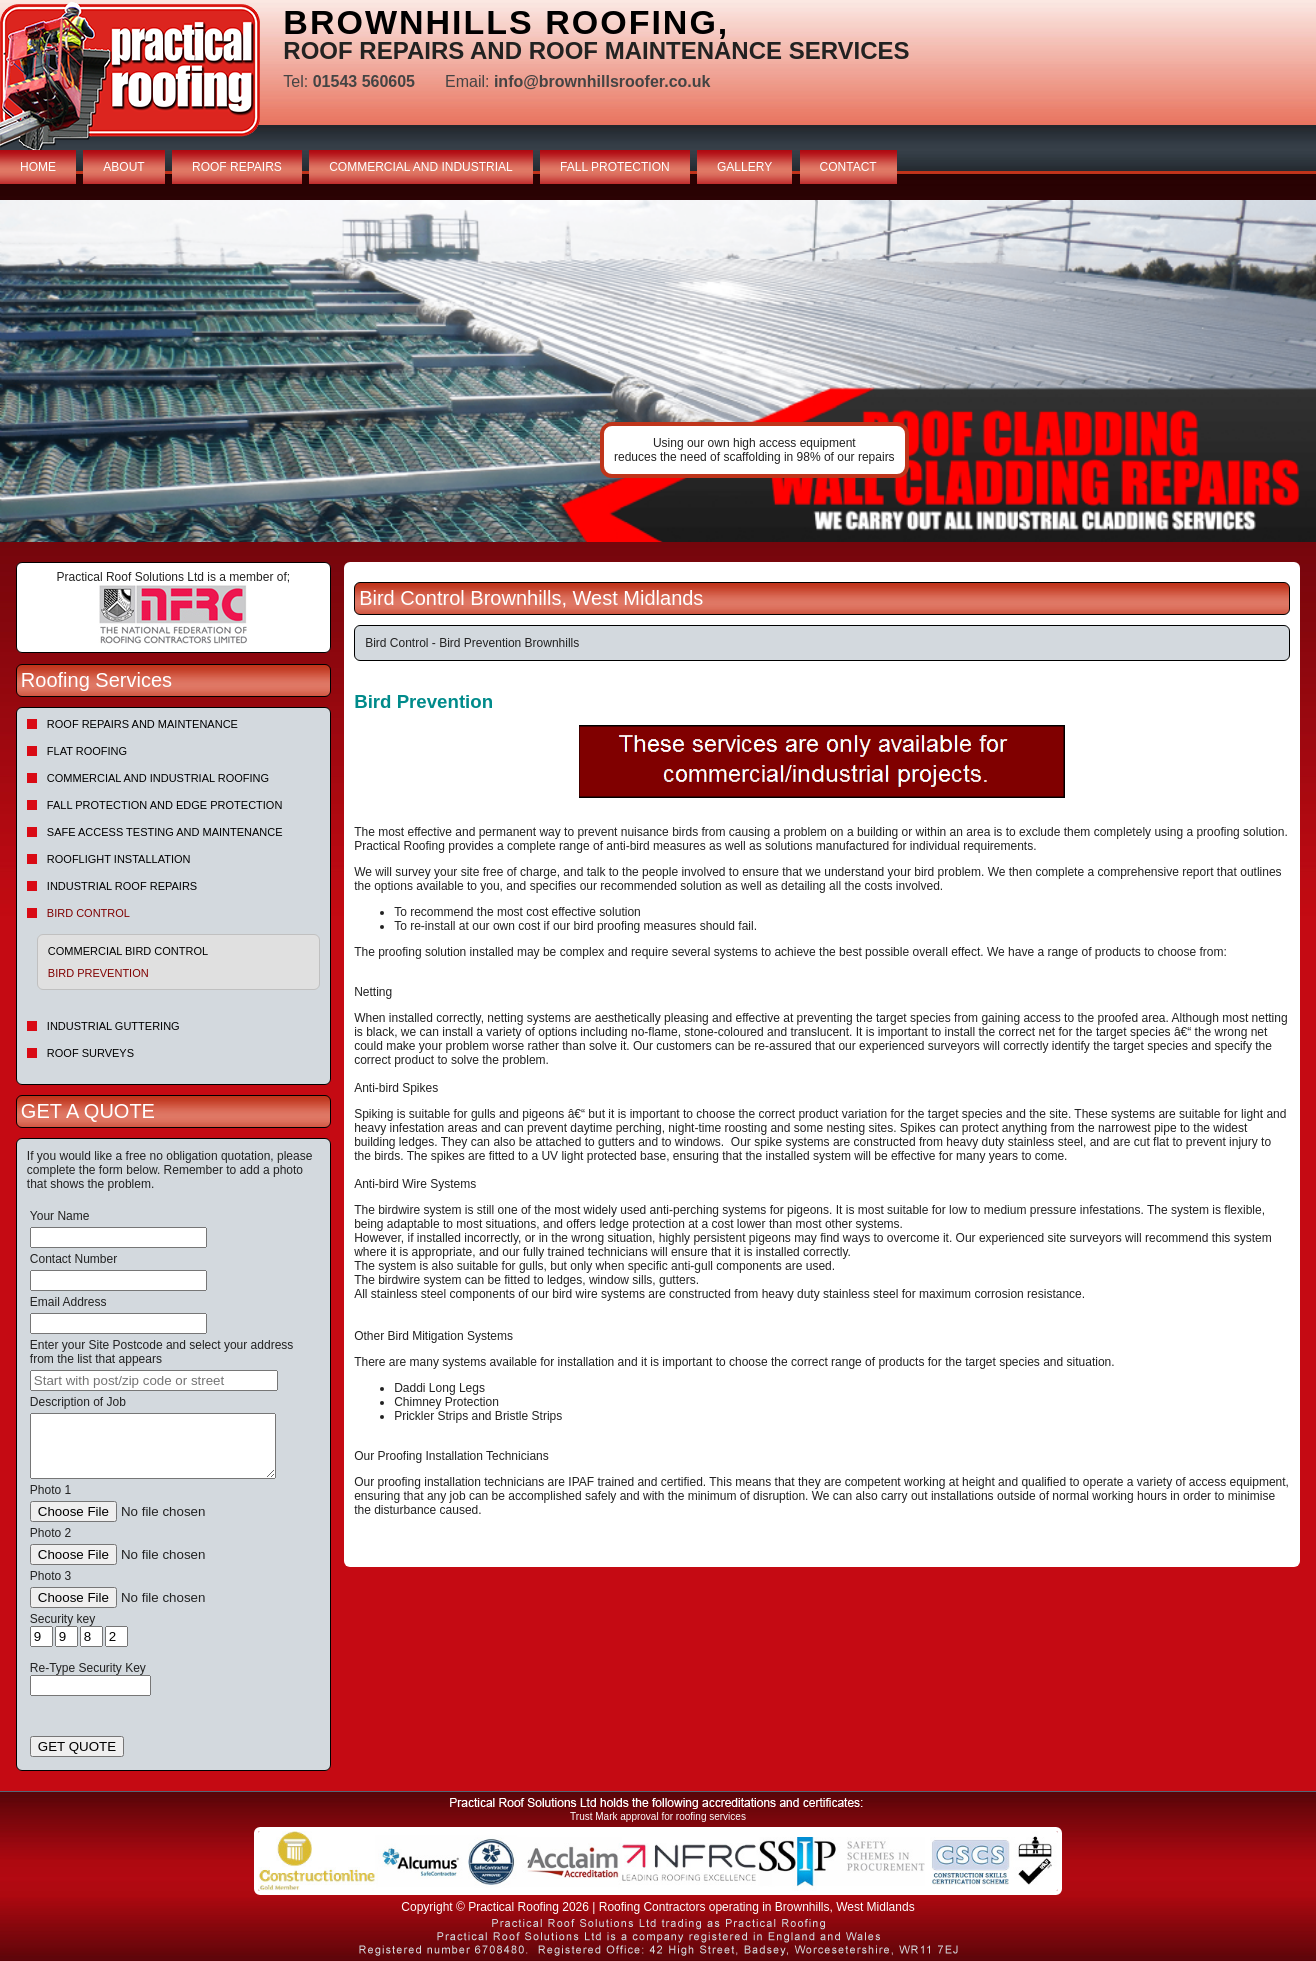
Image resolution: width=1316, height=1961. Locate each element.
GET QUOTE (77, 1746)
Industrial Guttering (113, 1026)
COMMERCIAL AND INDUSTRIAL (421, 167)
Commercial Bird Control (128, 951)
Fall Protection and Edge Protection (165, 805)
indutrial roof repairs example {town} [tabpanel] (658, 371)
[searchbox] (154, 1380)
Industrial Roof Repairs (122, 886)
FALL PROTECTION (615, 167)
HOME (38, 167)
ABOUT (123, 167)
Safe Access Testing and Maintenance (165, 832)
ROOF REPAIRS (237, 167)
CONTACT (848, 167)
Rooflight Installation (119, 859)
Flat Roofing (87, 751)
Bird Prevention (98, 973)
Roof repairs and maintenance (142, 724)
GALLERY (744, 167)
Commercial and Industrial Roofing (158, 778)
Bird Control (88, 913)
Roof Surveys (90, 1053)
